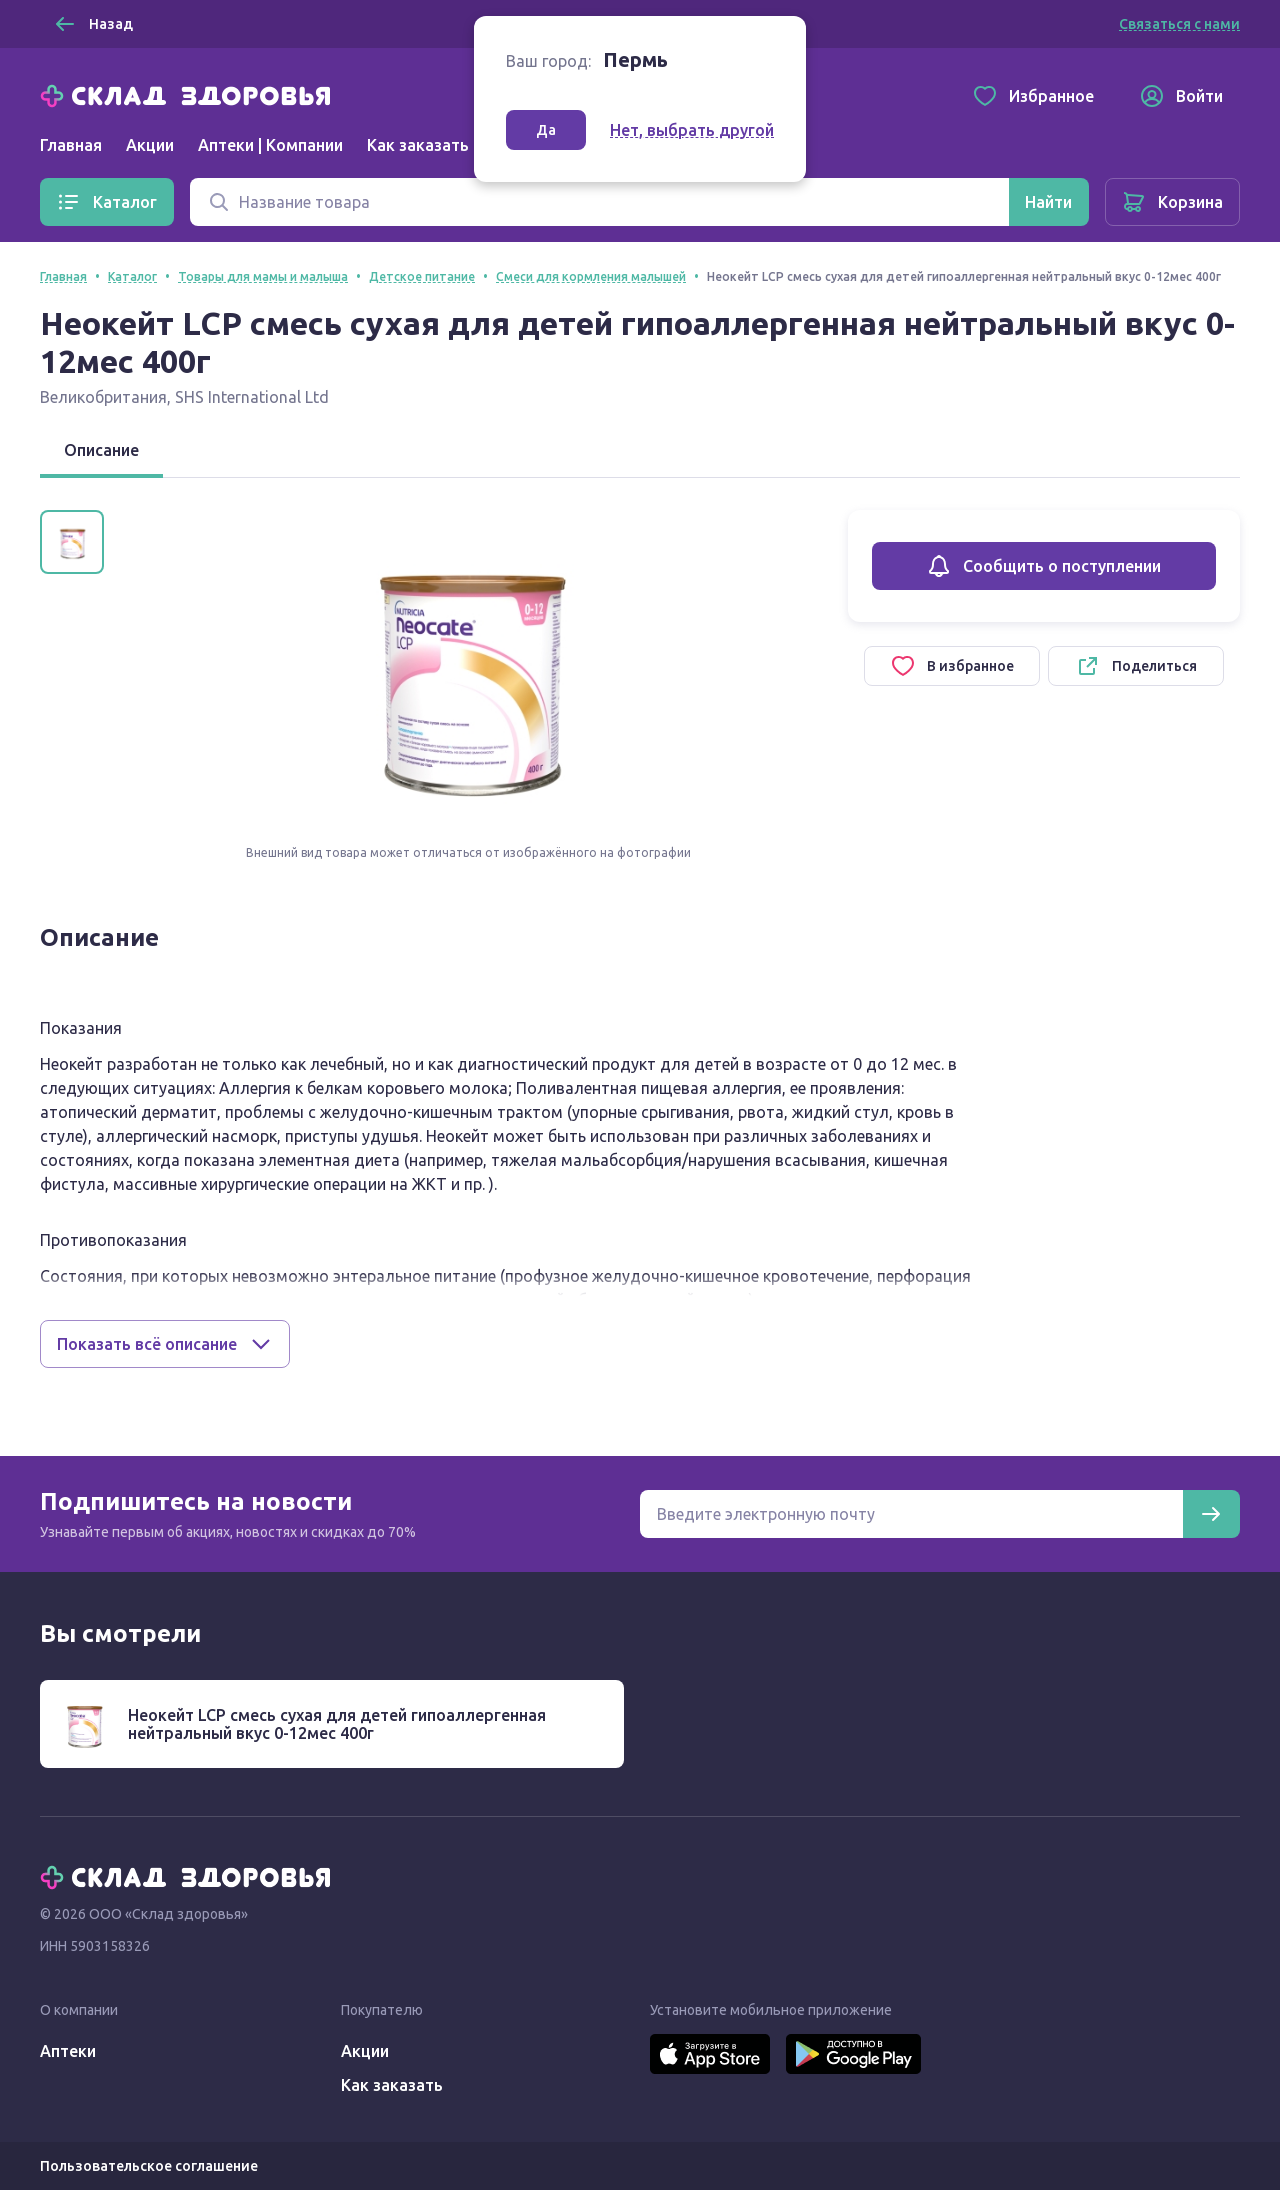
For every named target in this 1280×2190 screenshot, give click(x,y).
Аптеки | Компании (270, 145)
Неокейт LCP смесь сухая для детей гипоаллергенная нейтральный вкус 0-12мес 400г (337, 1724)
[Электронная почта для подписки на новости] (911, 1514)
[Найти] (1048, 202)
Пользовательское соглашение (149, 2166)
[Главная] (190, 94)
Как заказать (418, 145)
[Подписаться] (1211, 1514)
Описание (101, 450)
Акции (150, 145)
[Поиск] (599, 202)
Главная (71, 145)
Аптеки (68, 2051)
